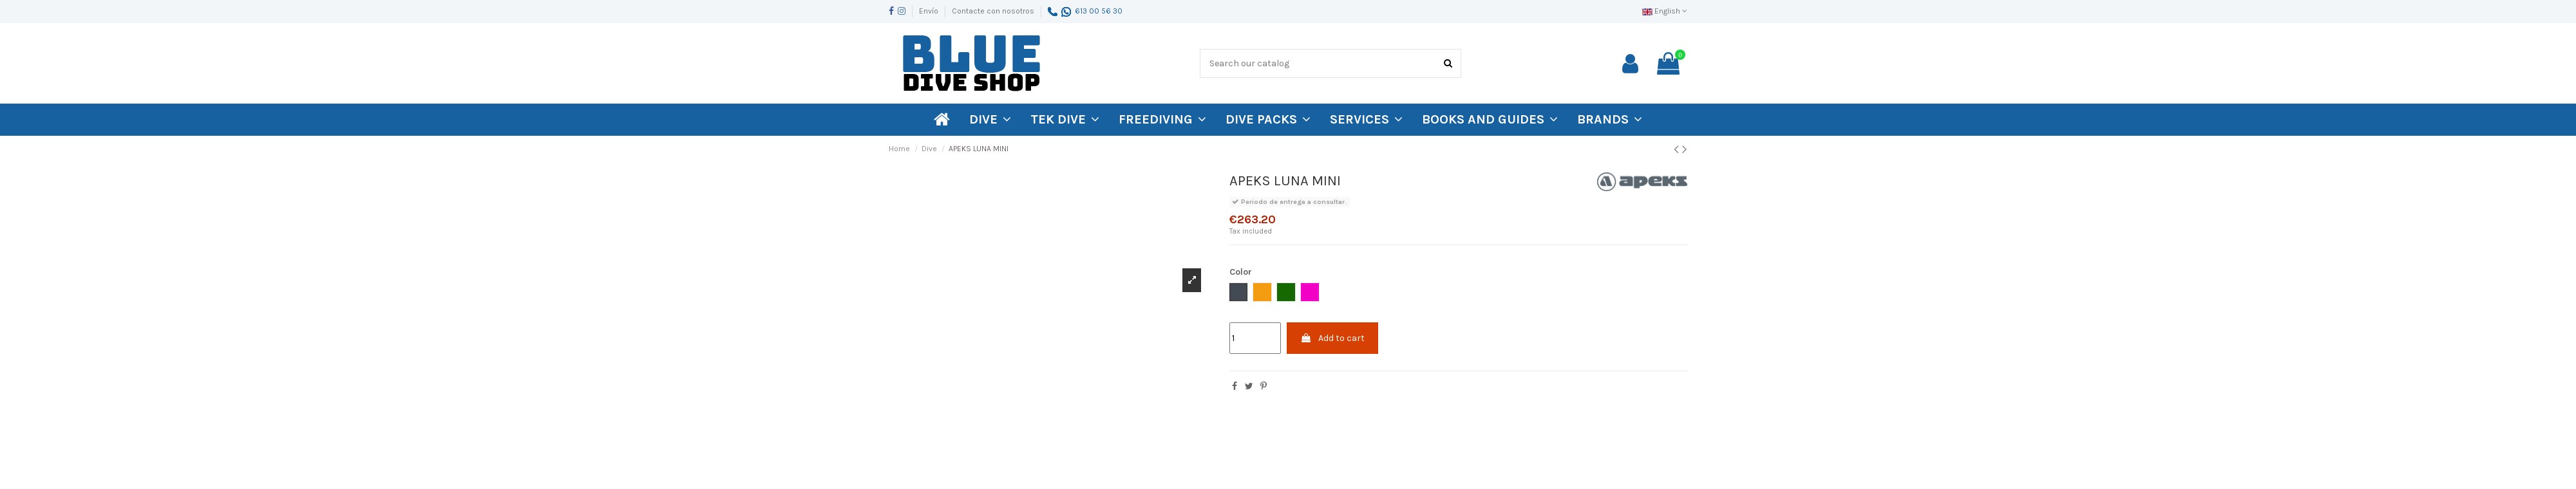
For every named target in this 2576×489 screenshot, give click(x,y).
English (1664, 10)
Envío (929, 10)
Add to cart (1332, 338)
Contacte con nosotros (993, 10)
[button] (1609, 120)
